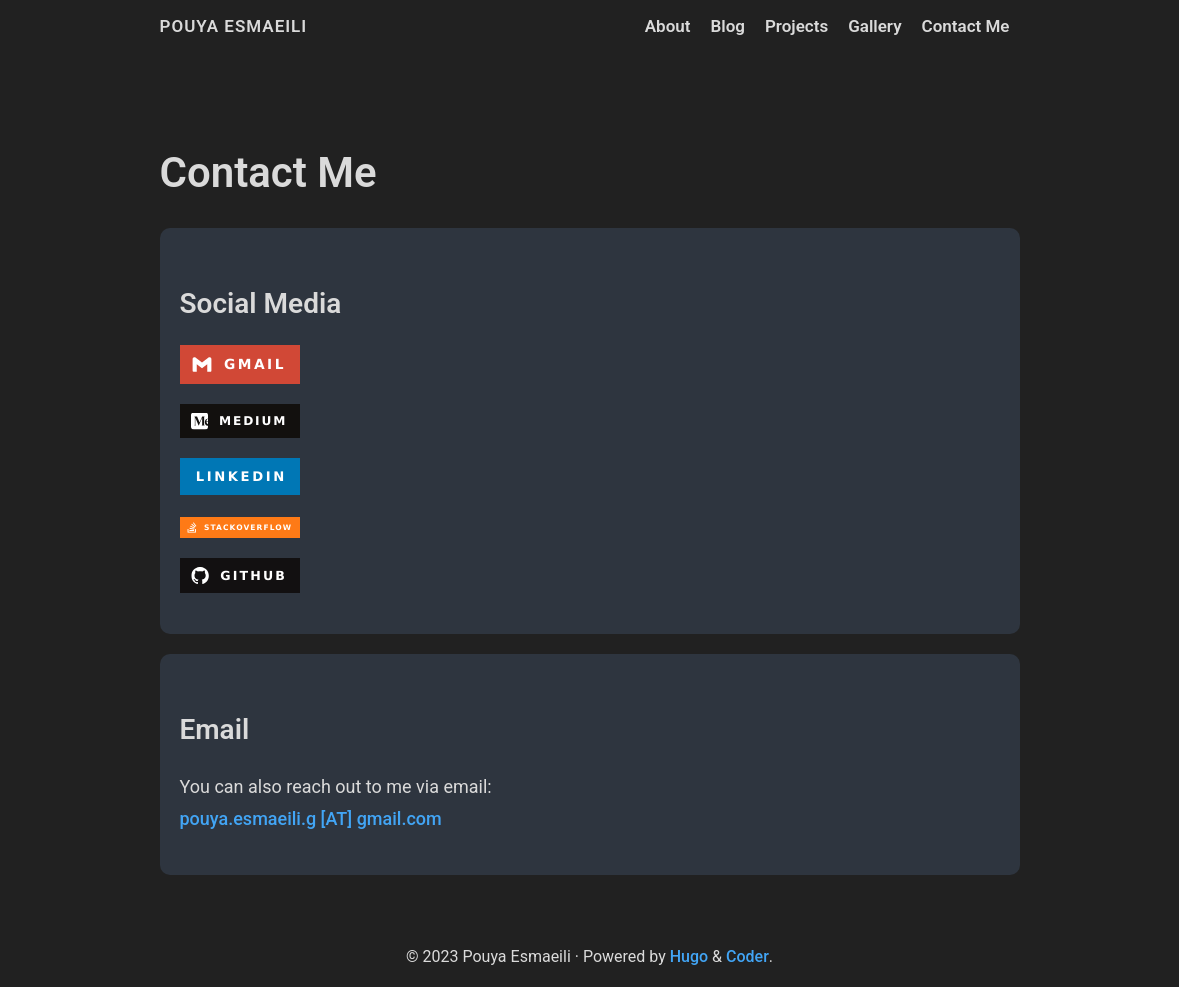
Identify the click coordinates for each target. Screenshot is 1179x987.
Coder (747, 956)
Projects (796, 26)
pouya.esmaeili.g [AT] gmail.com (311, 818)
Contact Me (966, 26)
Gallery (874, 26)
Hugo (689, 956)
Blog (727, 26)
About (668, 26)
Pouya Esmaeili (234, 26)
